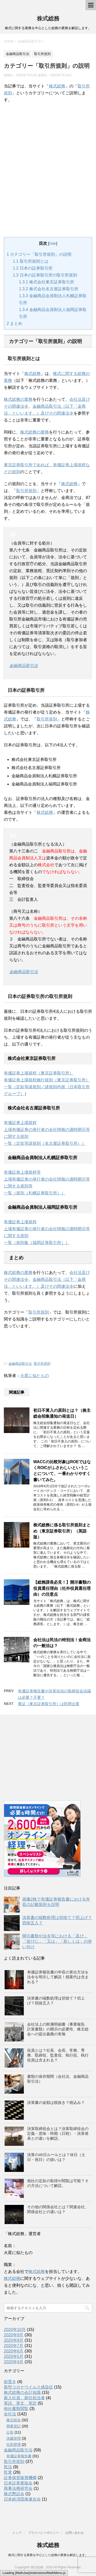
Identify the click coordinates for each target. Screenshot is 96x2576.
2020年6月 (14, 2351)
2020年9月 (14, 2335)
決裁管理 (13, 2438)
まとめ (14, 323)
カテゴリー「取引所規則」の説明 (39, 254)
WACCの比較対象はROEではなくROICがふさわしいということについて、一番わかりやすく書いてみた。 (62, 1471)
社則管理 (13, 2444)
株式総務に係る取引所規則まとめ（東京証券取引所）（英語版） (62, 1531)
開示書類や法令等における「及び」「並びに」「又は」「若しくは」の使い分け (57, 1941)
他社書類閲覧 (16, 2408)
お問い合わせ (74, 2533)
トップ (17, 2533)
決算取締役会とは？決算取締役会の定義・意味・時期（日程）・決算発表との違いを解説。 (58, 2133)
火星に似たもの (34, 1375)
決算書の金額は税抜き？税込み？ (56, 2102)
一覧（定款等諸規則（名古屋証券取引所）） (45, 1143)
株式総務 (48, 18)
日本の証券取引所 (32, 268)
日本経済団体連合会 (22, 2499)
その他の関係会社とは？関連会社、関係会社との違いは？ (58, 2209)
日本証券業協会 (18, 2483)
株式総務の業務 (18, 399)
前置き (10, 2382)
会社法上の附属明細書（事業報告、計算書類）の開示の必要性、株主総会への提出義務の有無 (58, 2029)
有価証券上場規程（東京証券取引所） (38, 1073)
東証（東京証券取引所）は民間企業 (48, 1704)
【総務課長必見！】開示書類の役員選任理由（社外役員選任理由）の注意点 (62, 1588)
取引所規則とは (30, 261)
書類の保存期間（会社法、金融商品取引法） (58, 2078)
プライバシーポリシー (43, 2533)
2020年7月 (14, 2346)
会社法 (10, 2414)
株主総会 (13, 2420)
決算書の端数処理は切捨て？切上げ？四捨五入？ (56, 2000)
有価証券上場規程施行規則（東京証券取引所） (47, 1080)
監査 (8, 2472)
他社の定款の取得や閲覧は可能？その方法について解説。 (58, 2183)
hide (52, 243)
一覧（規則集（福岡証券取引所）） (36, 1242)
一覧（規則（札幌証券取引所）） (34, 1193)
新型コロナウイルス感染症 (28, 2387)
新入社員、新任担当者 (24, 2398)
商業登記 (13, 2426)
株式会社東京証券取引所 (46, 282)
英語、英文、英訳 (20, 2403)
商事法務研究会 (18, 2488)
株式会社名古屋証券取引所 (48, 289)
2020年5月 (14, 2356)
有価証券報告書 (18, 2456)
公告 (10, 2432)
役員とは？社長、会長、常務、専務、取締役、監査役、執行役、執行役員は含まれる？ (58, 2055)
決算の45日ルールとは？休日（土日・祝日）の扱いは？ (56, 2157)
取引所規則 (26, 490)
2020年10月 (15, 2329)
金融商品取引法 (23, 665)
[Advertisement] (48, 170)
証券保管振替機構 (20, 2477)
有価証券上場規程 (20, 1122)
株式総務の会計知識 (22, 2392)
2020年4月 (14, 2362)
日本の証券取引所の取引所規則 (45, 275)
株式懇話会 (14, 2494)
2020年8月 (14, 2340)
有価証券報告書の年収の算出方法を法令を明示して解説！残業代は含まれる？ (58, 1977)
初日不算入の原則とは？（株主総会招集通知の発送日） (62, 1413)
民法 (8, 2467)
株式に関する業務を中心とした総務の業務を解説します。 (48, 2555)
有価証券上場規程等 (22, 1172)
